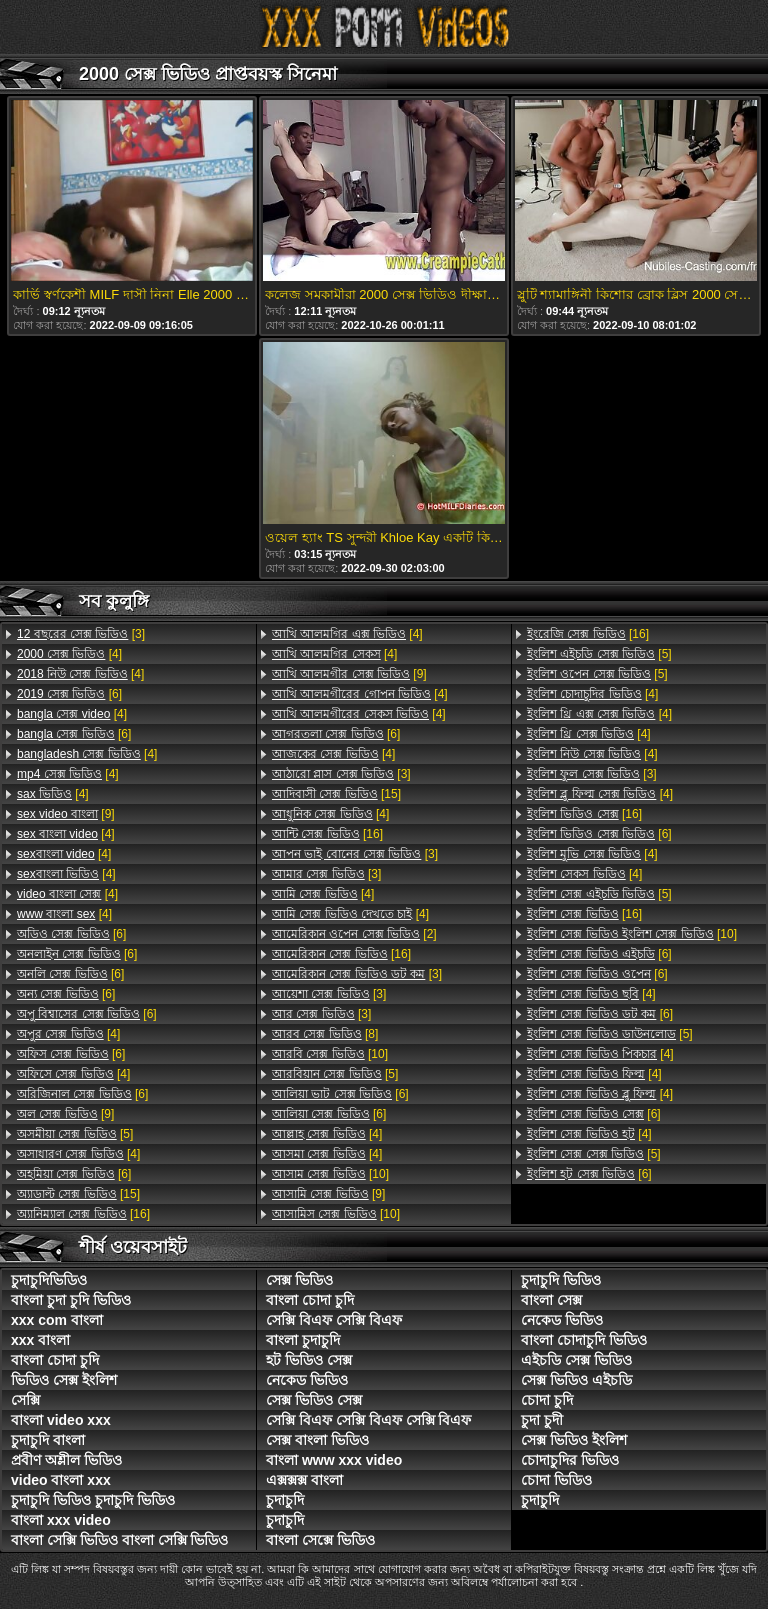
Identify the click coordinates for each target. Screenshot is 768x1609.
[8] (325, 1034)
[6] (69, 694)
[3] (81, 634)
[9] (66, 814)
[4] (69, 654)
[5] (75, 1134)
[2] (354, 934)
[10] (330, 1054)
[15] (78, 1194)
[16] (83, 1214)
